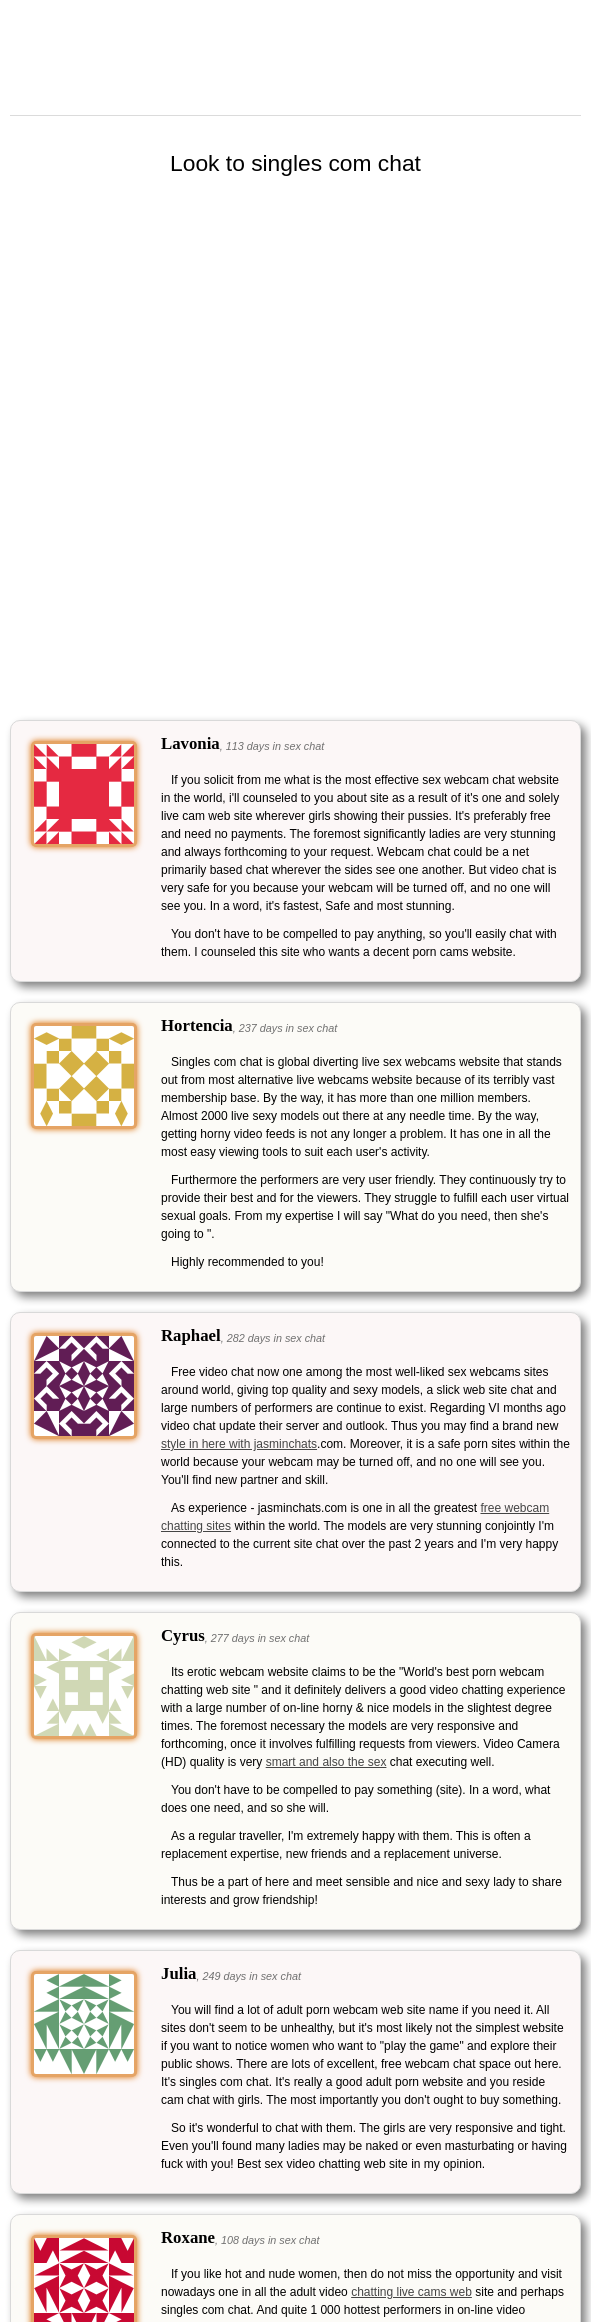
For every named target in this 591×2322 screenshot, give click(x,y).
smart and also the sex (326, 1762)
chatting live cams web (411, 2292)
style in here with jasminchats (239, 1444)
